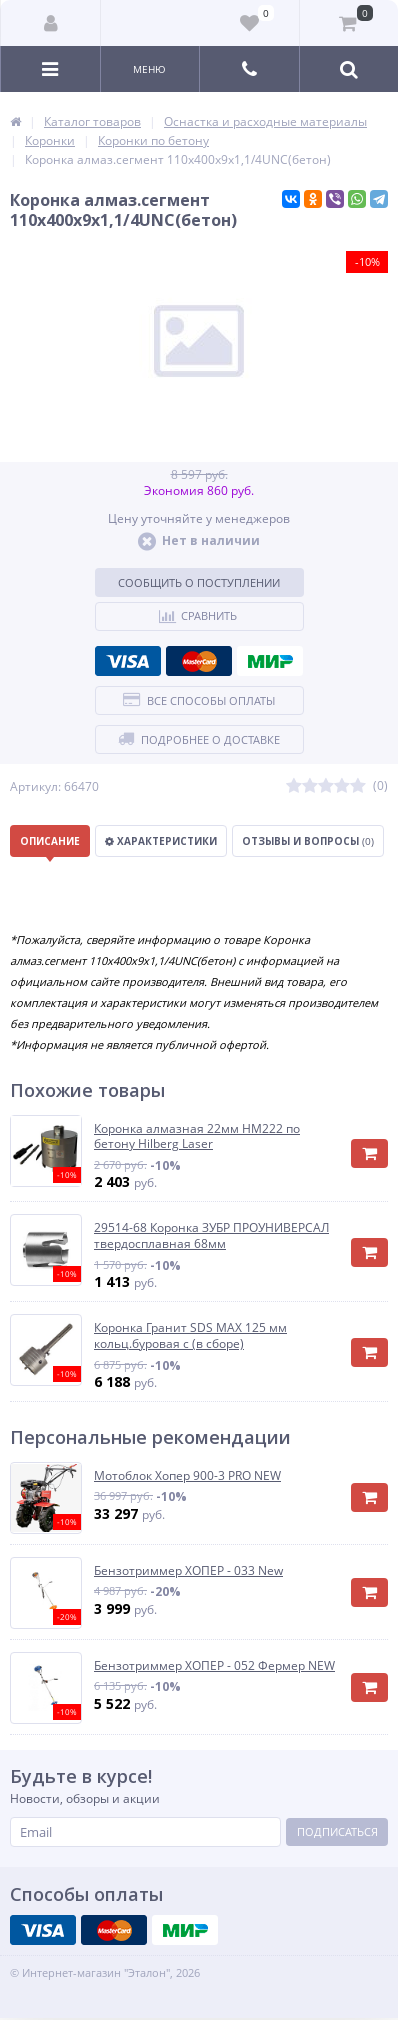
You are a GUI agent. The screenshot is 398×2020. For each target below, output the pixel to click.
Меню (149, 69)
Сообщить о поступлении (199, 582)
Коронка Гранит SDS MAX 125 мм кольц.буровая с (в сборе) (190, 1335)
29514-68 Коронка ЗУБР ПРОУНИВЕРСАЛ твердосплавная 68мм (211, 1235)
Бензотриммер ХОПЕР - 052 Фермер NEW (214, 1666)
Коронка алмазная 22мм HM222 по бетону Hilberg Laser (197, 1136)
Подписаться (337, 1831)
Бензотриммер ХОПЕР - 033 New (188, 1571)
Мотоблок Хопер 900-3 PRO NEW (187, 1476)
